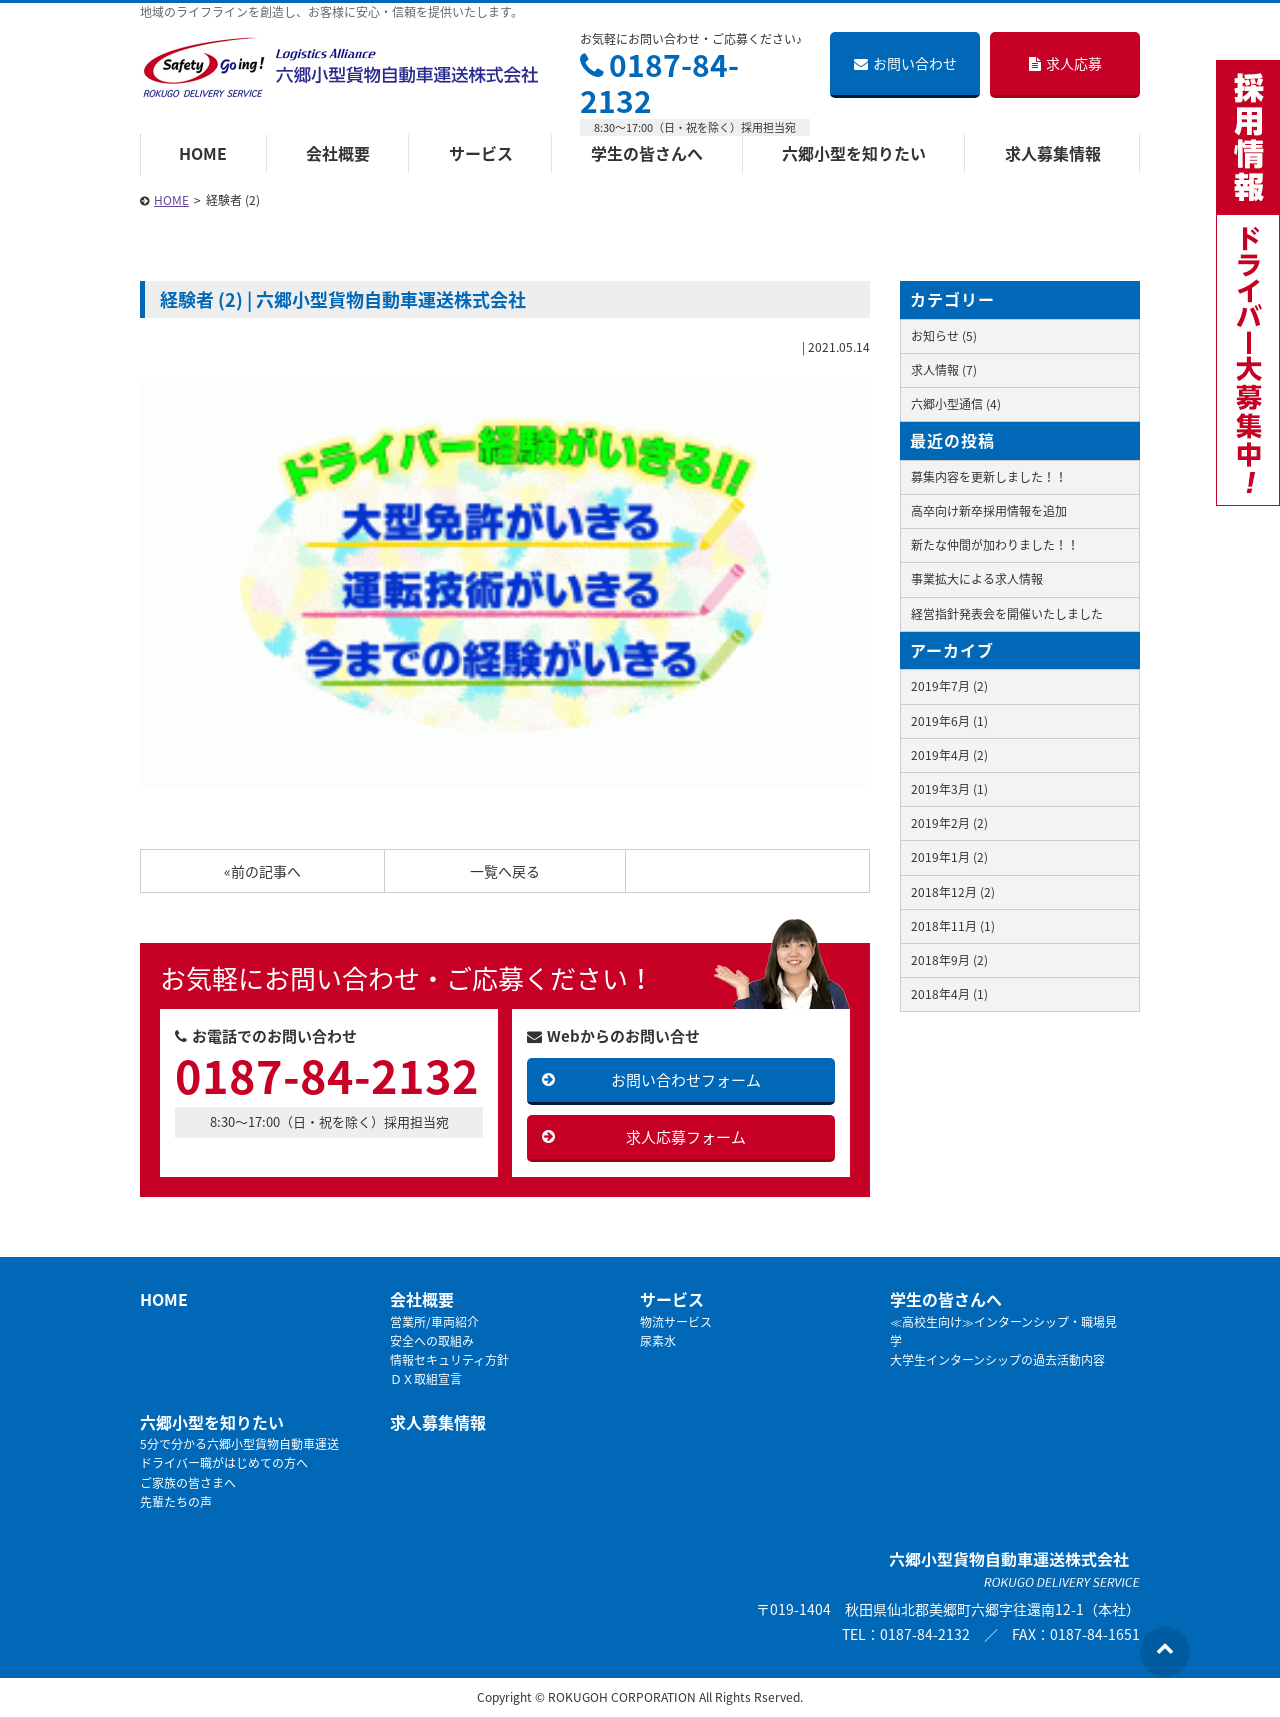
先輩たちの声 (176, 1502)
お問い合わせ (905, 63)
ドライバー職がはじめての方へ (224, 1463)
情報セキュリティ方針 (449, 1360)
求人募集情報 (1053, 153)
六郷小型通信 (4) (956, 404)
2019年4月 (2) (949, 755)
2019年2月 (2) (949, 823)
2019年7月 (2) (949, 686)
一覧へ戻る (505, 871)
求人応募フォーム (686, 1137)
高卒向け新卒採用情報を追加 (989, 511)
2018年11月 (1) (953, 926)
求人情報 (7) (944, 370)
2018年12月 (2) (953, 892)
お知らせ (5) (944, 336)
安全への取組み (432, 1341)
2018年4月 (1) (949, 994)
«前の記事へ (262, 871)
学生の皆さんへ (647, 153)
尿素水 (658, 1341)
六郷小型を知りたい (854, 153)
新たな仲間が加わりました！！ (995, 545)
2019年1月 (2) (949, 857)
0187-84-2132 (659, 82)
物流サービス (676, 1322)
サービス (481, 153)
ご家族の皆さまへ (188, 1483)
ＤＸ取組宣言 (426, 1379)
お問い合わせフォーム (686, 1080)
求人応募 (1065, 63)
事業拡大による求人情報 (977, 579)
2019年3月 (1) (949, 789)
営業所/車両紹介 (434, 1322)
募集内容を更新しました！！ (989, 477)
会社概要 (338, 153)
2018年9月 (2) (949, 960)
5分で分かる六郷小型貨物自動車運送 (239, 1444)
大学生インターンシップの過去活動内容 (997, 1360)
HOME (203, 153)
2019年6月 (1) (949, 721)
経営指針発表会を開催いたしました (1007, 614)
